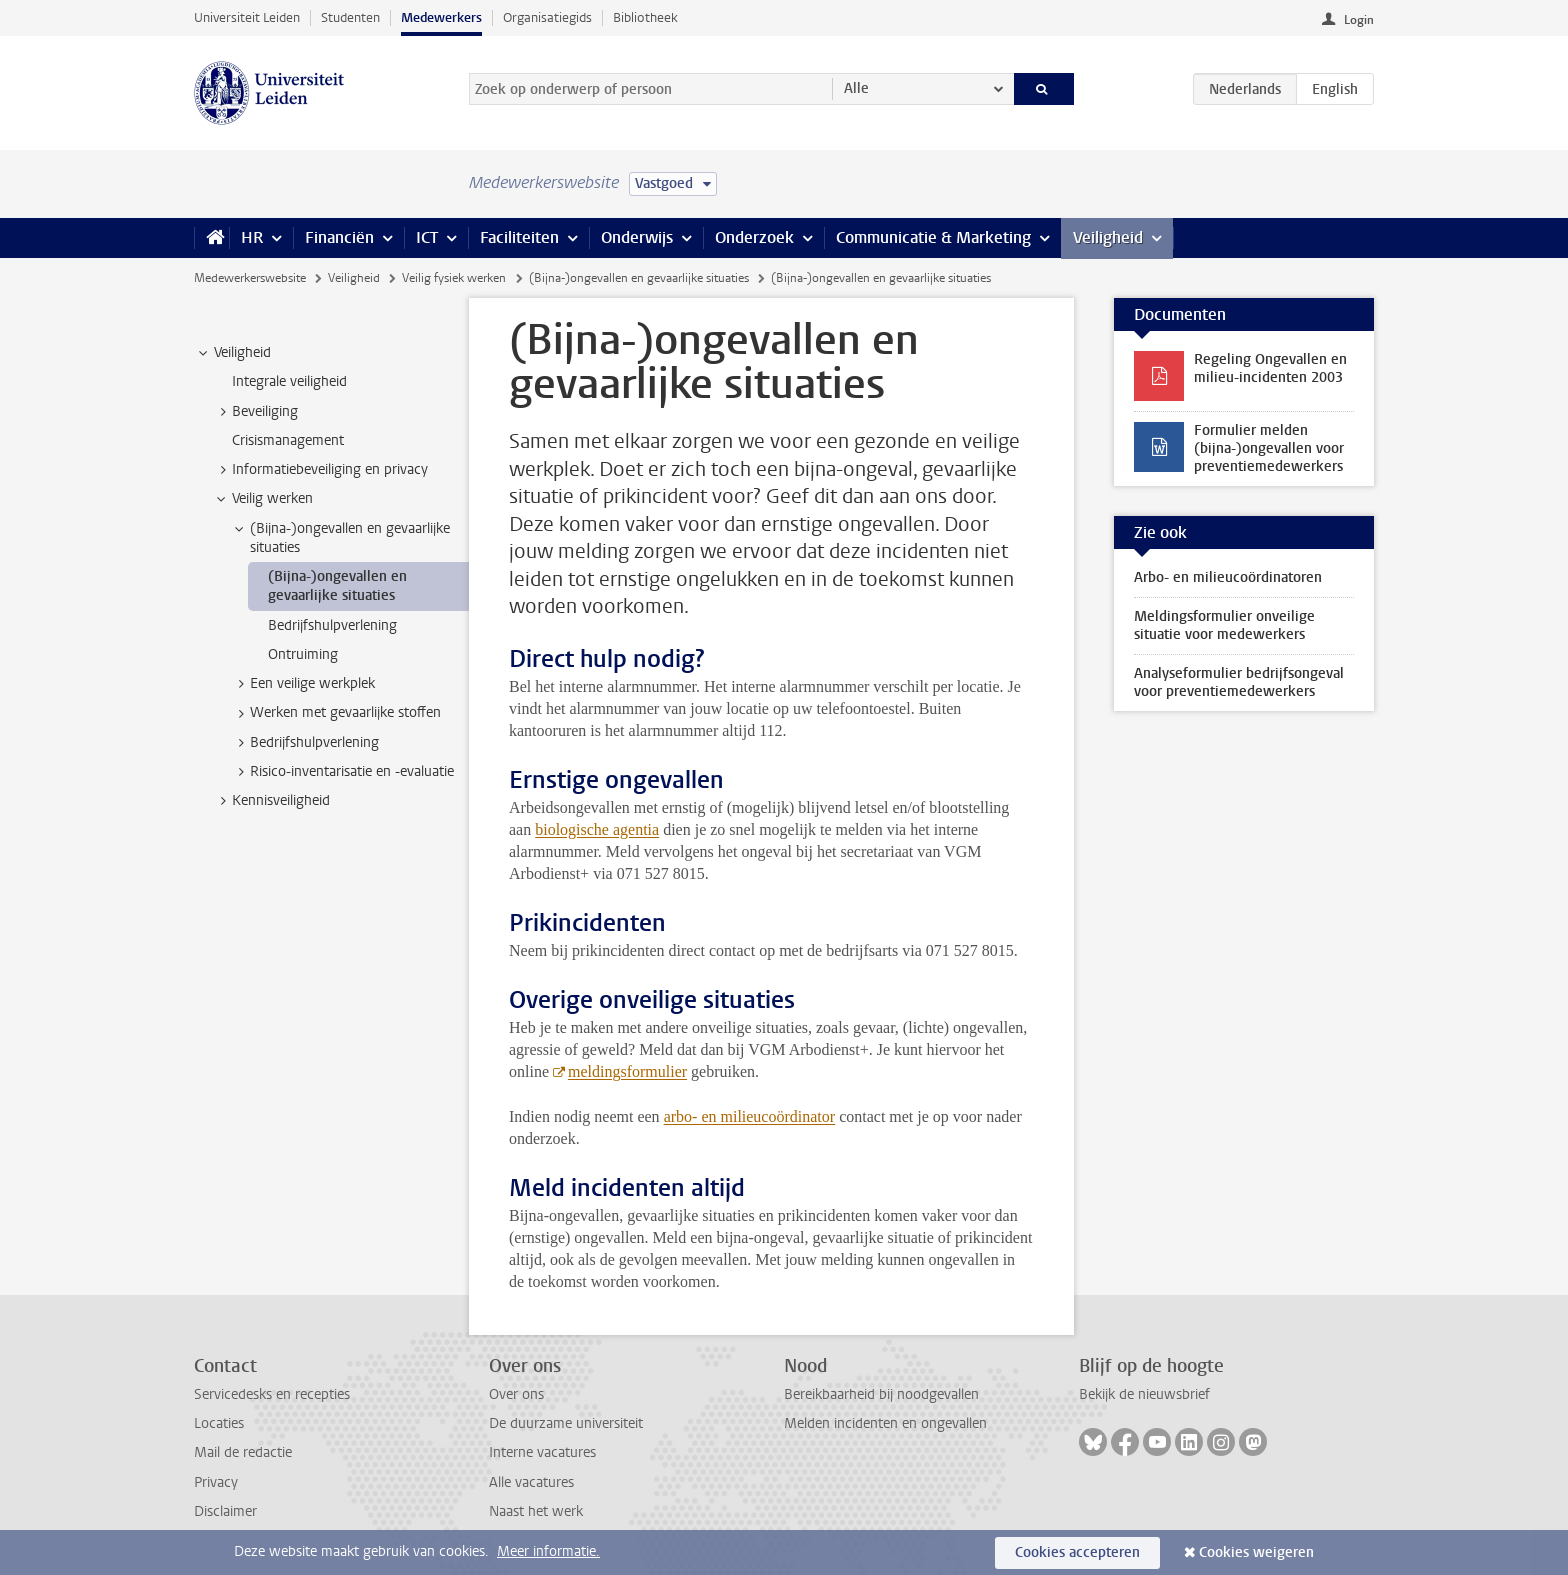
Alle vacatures (531, 1482)
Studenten (350, 17)
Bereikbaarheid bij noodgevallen (881, 1394)
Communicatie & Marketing (933, 237)
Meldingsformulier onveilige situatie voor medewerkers (1224, 625)
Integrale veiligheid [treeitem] (289, 381)
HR (252, 237)
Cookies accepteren (1077, 1552)
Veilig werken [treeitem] (263, 499)
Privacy (216, 1482)
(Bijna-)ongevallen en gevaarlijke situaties (639, 278)
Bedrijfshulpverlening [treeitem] (332, 625)
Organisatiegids (547, 17)
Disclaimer (225, 1511)
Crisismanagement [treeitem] (288, 440)
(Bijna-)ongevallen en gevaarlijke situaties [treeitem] (340, 538)
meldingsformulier (627, 1071)
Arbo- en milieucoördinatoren (1228, 577)
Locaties (219, 1423)
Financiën (339, 237)
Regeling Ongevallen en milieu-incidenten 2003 (1270, 368)
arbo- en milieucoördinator (750, 1116)
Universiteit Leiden (247, 17)
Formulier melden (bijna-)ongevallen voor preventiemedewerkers (1269, 448)
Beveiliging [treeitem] (255, 412)
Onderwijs (637, 237)
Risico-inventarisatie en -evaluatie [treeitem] (342, 772)
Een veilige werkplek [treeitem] (303, 684)
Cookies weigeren (1256, 1552)
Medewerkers (441, 17)
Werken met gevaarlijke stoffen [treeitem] (336, 713)
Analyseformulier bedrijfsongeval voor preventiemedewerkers (1239, 682)
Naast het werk (536, 1511)
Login (1359, 20)
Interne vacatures (542, 1452)
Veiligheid (1108, 237)
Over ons (516, 1394)
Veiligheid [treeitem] (233, 353)
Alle (856, 88)
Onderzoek (754, 237)
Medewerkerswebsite (250, 278)
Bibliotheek (645, 17)
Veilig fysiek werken (454, 278)
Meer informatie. (548, 1551)
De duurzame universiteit (566, 1423)
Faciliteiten (519, 237)
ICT (427, 237)
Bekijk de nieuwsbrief (1144, 1394)
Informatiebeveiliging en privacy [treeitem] (320, 470)
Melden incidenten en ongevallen (885, 1423)
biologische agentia (597, 829)
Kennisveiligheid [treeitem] (271, 801)
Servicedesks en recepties (272, 1394)
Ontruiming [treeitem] (303, 654)
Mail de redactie (243, 1452)
